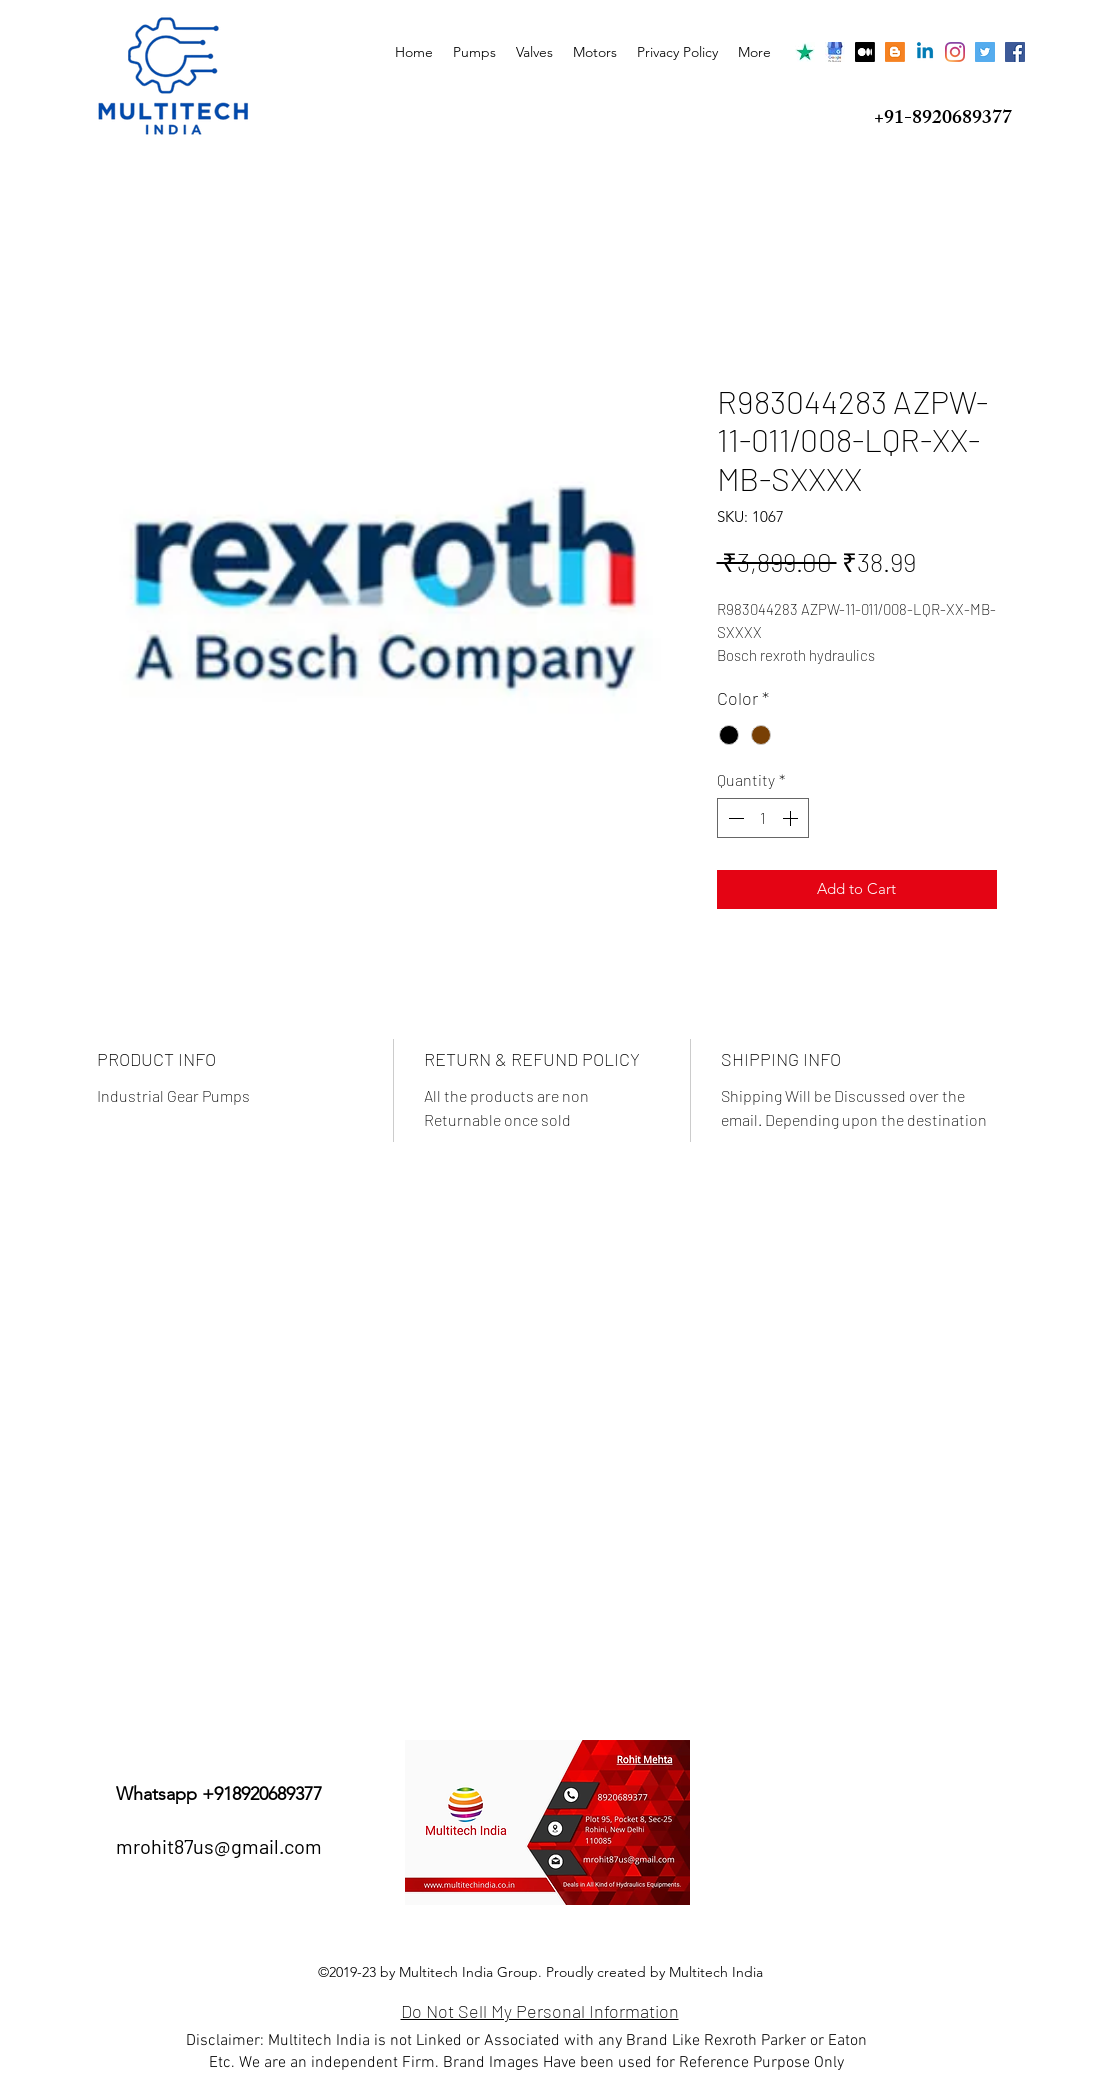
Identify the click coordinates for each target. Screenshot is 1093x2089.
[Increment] (792, 818)
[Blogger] (895, 52)
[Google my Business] (835, 52)
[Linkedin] (925, 52)
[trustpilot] (805, 52)
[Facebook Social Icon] (1015, 52)
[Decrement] (734, 818)
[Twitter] (985, 52)
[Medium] (865, 52)
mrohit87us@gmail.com (219, 1846)
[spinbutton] (763, 818)
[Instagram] (955, 52)
